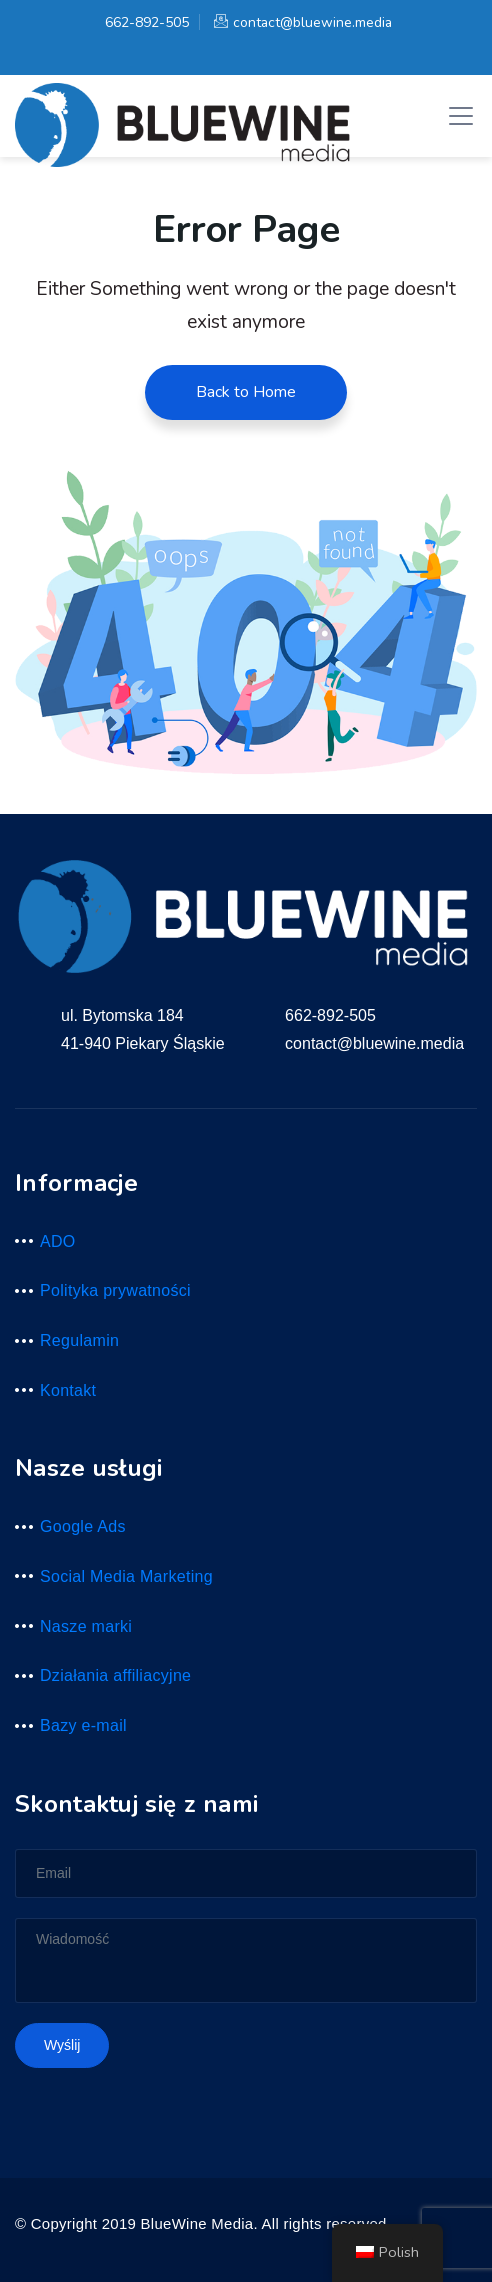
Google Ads (83, 1526)
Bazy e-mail (83, 1725)
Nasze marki (86, 1626)
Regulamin (79, 1340)
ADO (58, 1241)
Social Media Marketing (126, 1576)
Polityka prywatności (115, 1290)
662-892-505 (144, 22)
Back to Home (246, 392)
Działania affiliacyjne (115, 1675)
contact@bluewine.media (303, 22)
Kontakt (68, 1390)
